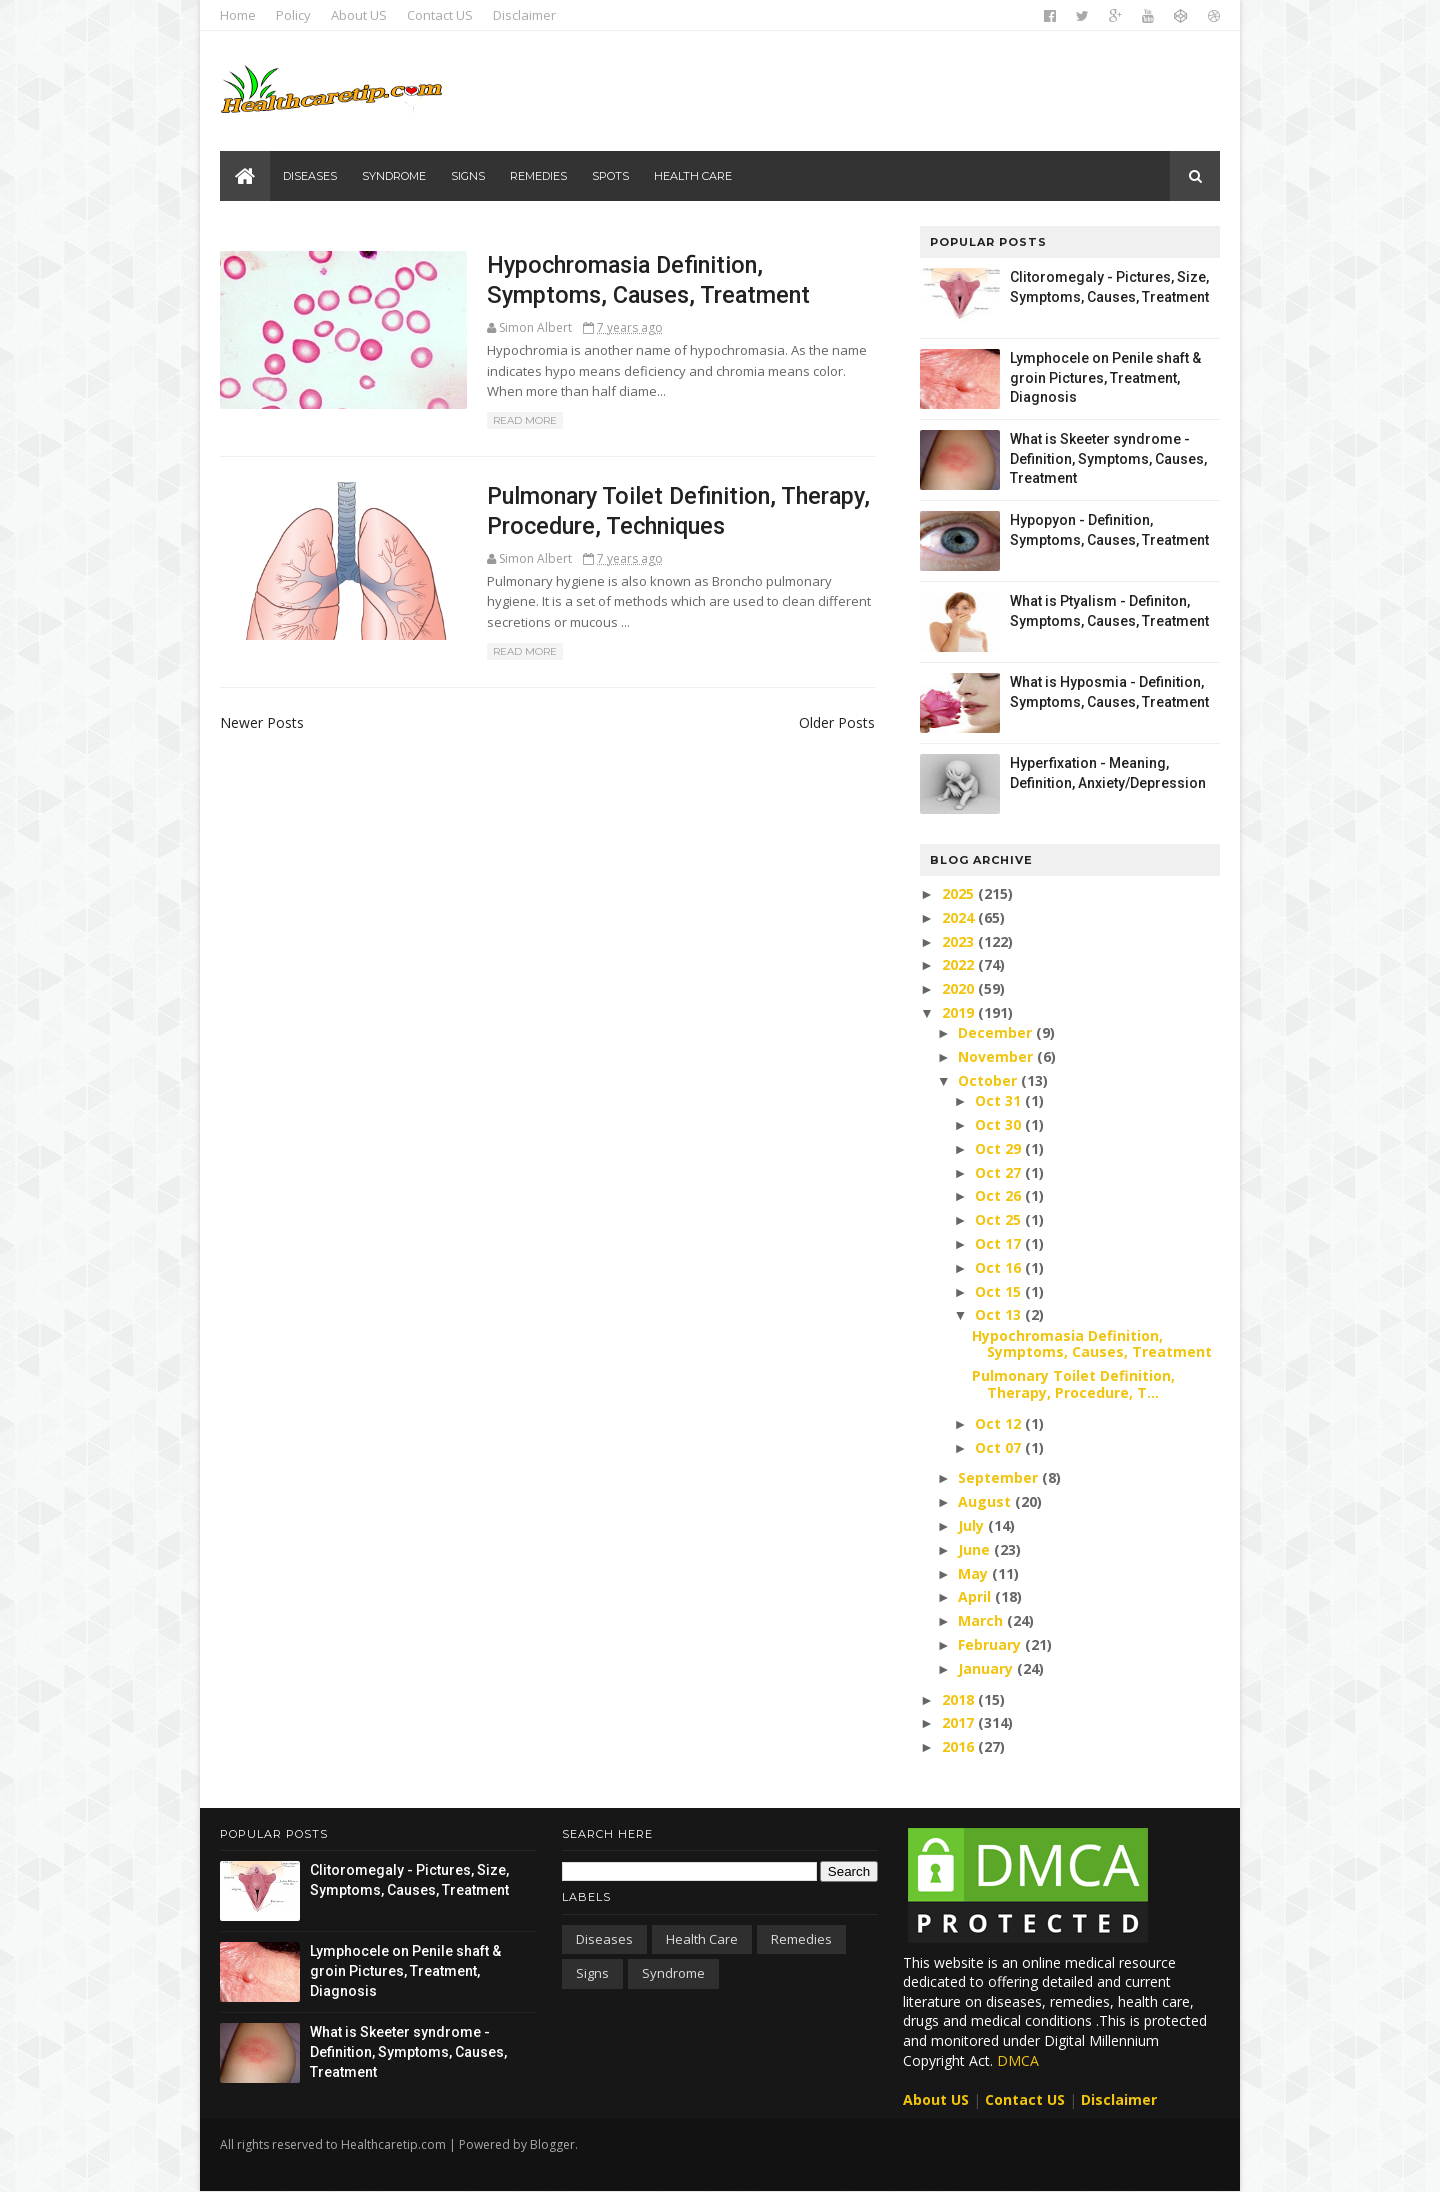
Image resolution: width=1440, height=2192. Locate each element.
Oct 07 (1000, 1447)
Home (238, 15)
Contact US (440, 15)
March (982, 1620)
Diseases (310, 176)
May (975, 1573)
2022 (960, 964)
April (976, 1596)
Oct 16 (1000, 1267)
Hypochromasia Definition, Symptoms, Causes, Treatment (1092, 1344)
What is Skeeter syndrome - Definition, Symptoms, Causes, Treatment (1108, 458)
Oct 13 (1000, 1314)
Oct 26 (1000, 1195)
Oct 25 (1000, 1219)
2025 (960, 893)
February (991, 1644)
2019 (960, 1012)
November (997, 1056)
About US (359, 15)
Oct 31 (1000, 1100)
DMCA (1018, 2060)
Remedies (538, 176)
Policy (293, 15)
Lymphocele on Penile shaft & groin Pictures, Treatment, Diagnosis (1105, 377)
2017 (960, 1722)
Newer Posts (262, 722)
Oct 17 (1000, 1243)
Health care (693, 176)
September (1000, 1477)
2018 (960, 1699)
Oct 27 (1000, 1172)
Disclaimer (524, 15)
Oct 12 (1000, 1423)
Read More (525, 420)
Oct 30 (1000, 1124)
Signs (468, 176)
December (997, 1032)
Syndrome (394, 176)
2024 (960, 917)
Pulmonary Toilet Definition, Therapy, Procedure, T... (1073, 1384)
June (976, 1549)
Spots (610, 176)
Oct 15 (1000, 1291)
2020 (960, 988)
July (973, 1525)
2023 (960, 941)
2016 (960, 1746)
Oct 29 (1000, 1148)
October (989, 1080)
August (986, 1501)
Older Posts (837, 722)
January (987, 1668)
